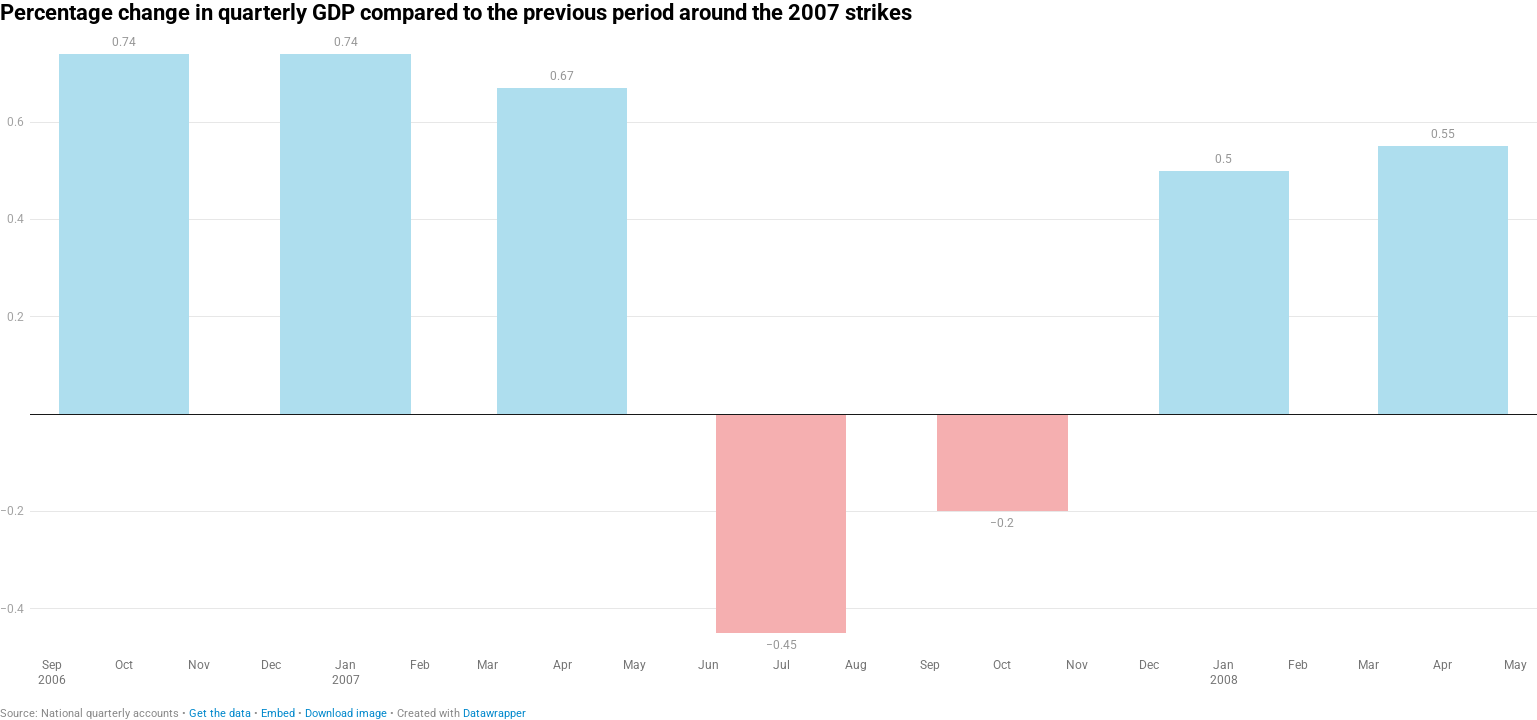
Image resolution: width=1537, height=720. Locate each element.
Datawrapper (494, 713)
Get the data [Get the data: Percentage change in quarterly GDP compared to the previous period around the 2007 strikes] (220, 713)
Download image (346, 713)
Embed (278, 713)
